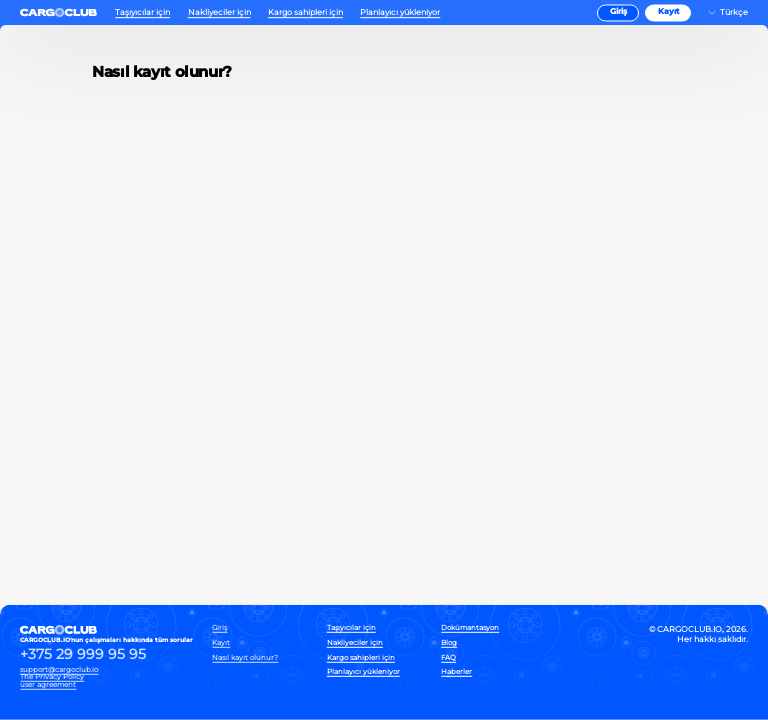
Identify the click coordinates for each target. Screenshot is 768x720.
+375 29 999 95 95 (83, 655)
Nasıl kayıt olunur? (245, 657)
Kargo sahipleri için (305, 12)
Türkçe (734, 12)
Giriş (618, 12)
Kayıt (668, 12)
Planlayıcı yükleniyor (400, 12)
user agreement (48, 684)
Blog (449, 643)
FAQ (448, 657)
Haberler (456, 672)
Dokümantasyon (470, 628)
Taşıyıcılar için (142, 12)
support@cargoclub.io (59, 668)
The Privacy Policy (52, 676)
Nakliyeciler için (219, 12)
